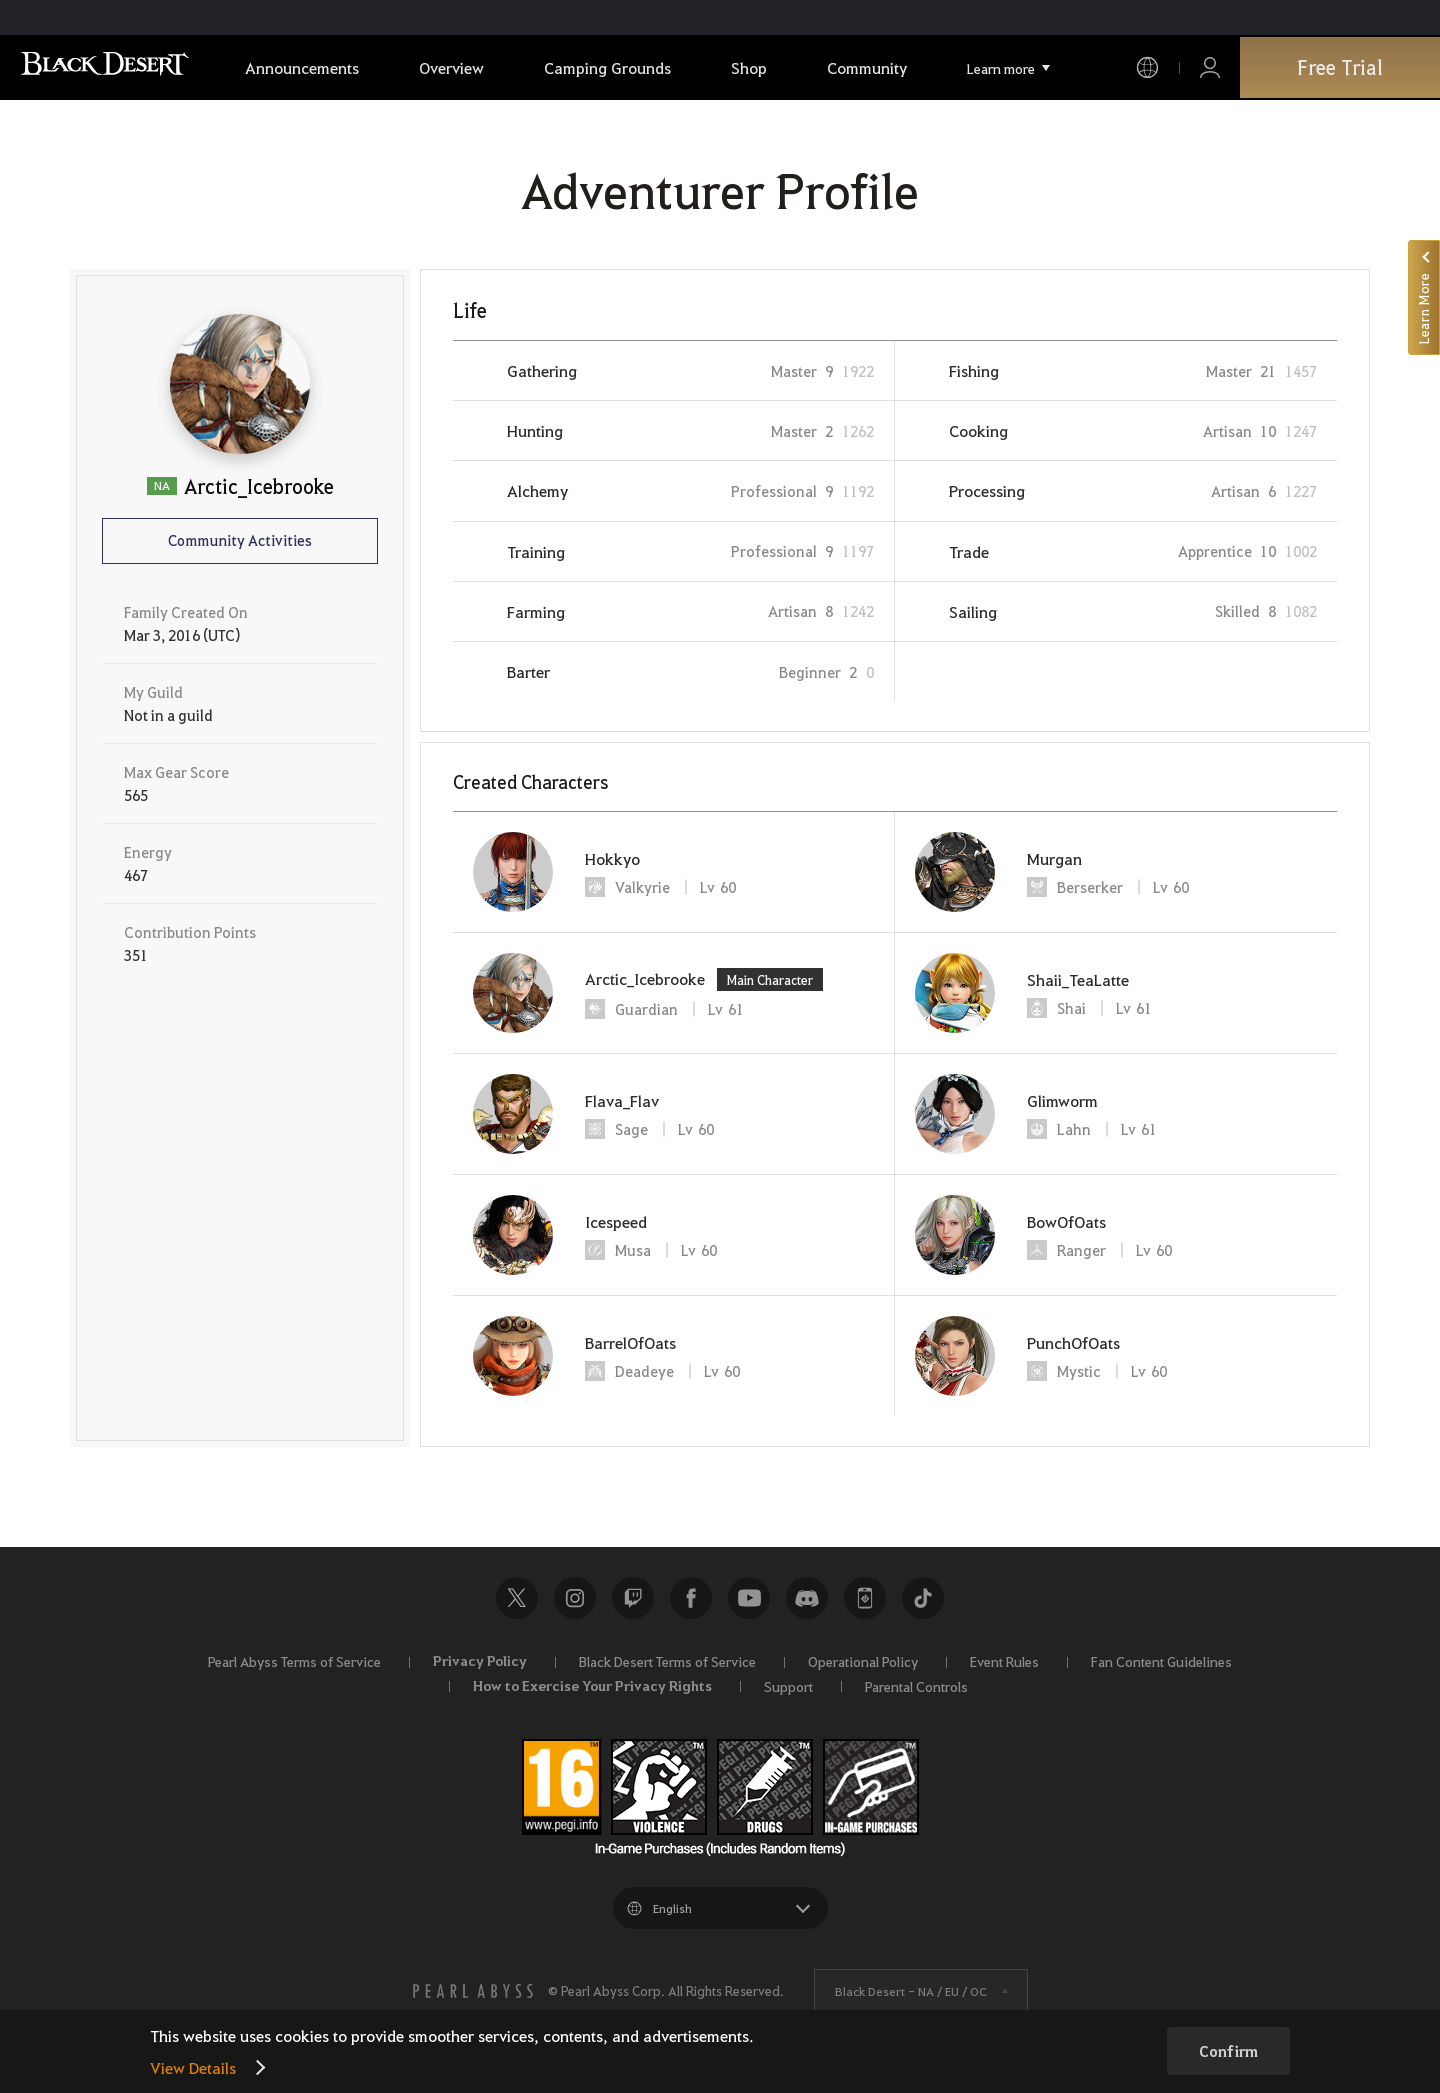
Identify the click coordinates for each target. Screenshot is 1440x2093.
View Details (193, 2067)
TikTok (923, 1598)
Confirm (1228, 2051)
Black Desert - (911, 1991)
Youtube (749, 1598)
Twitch (633, 1598)
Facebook (691, 1598)
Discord (807, 1598)
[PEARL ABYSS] (473, 1991)
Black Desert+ (865, 1598)
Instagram (575, 1598)
